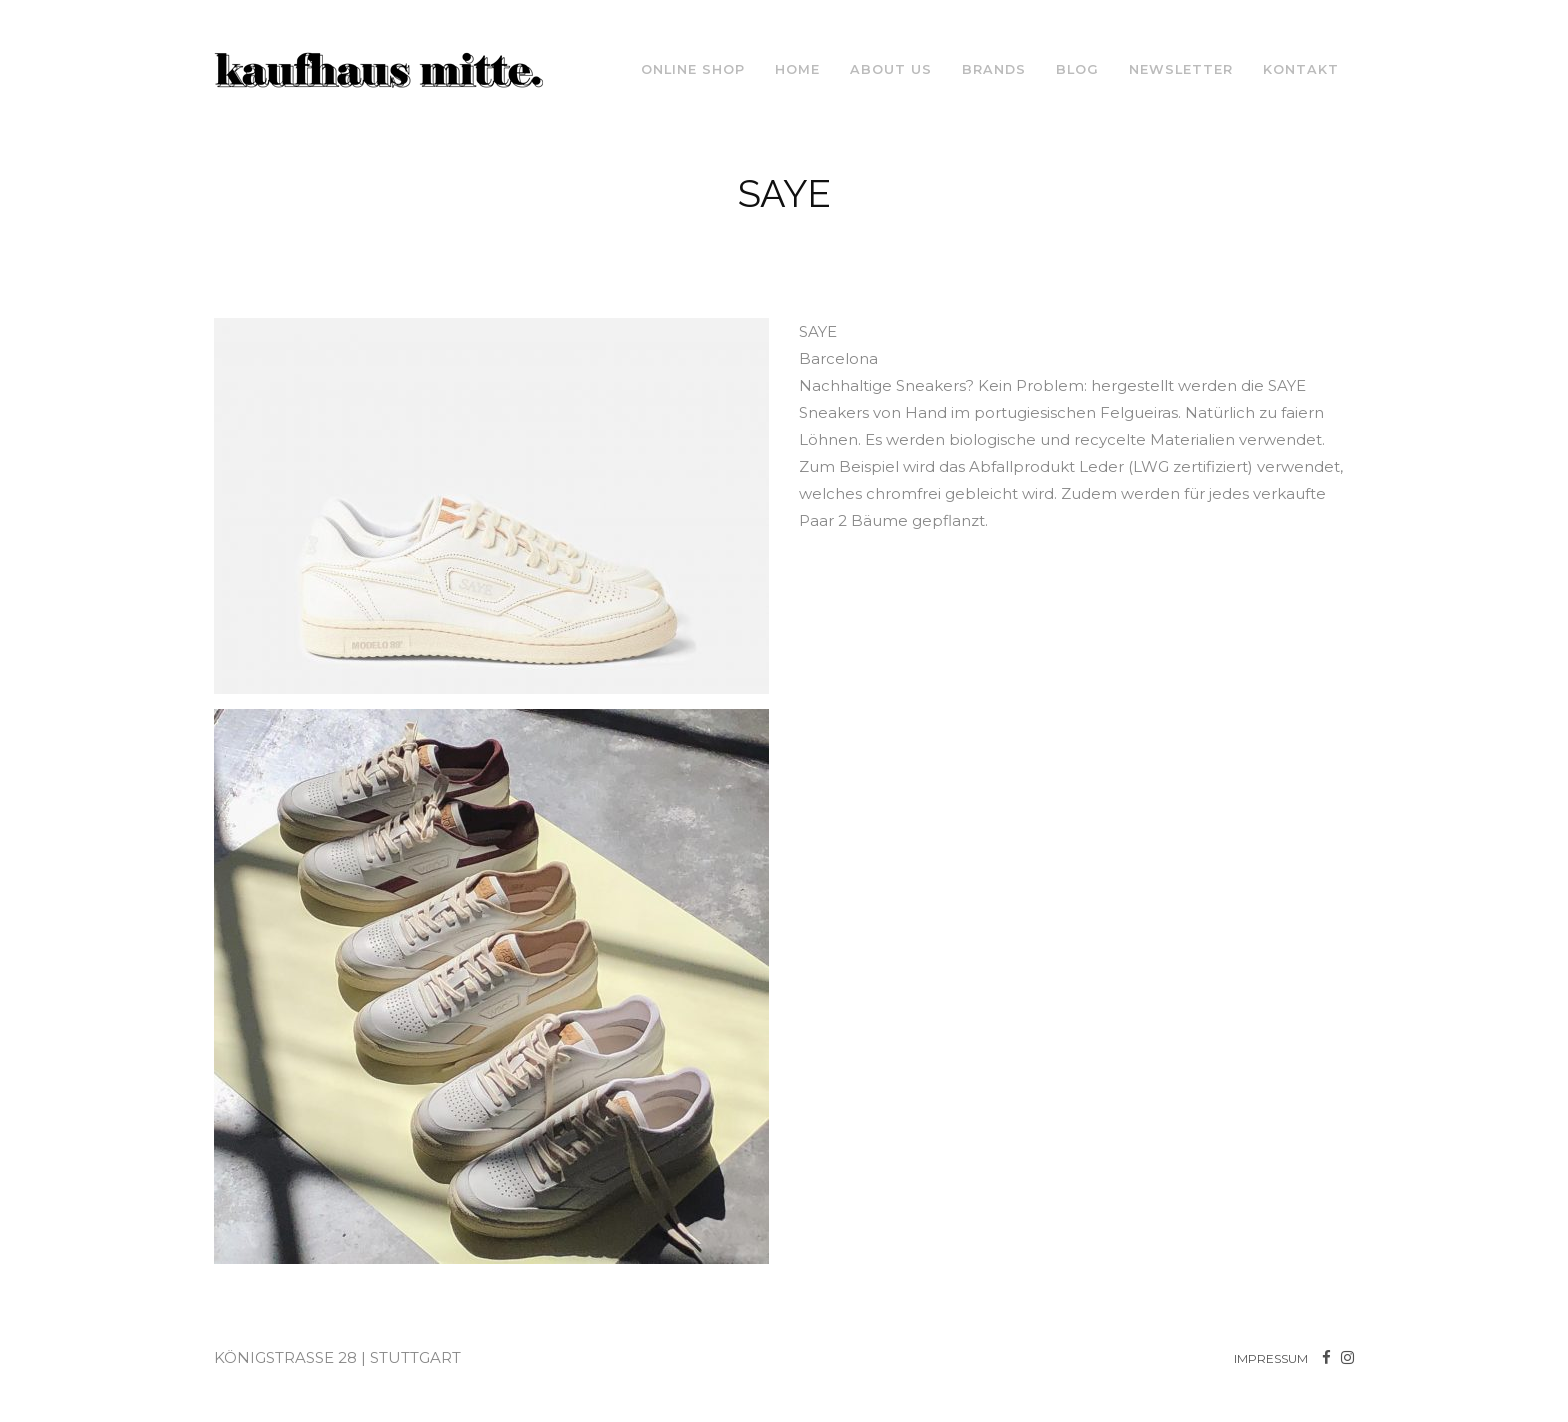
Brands (994, 69)
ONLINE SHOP (693, 69)
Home (797, 69)
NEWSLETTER (1181, 69)
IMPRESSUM (1271, 1358)
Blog (1077, 69)
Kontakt (1301, 69)
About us (891, 69)
